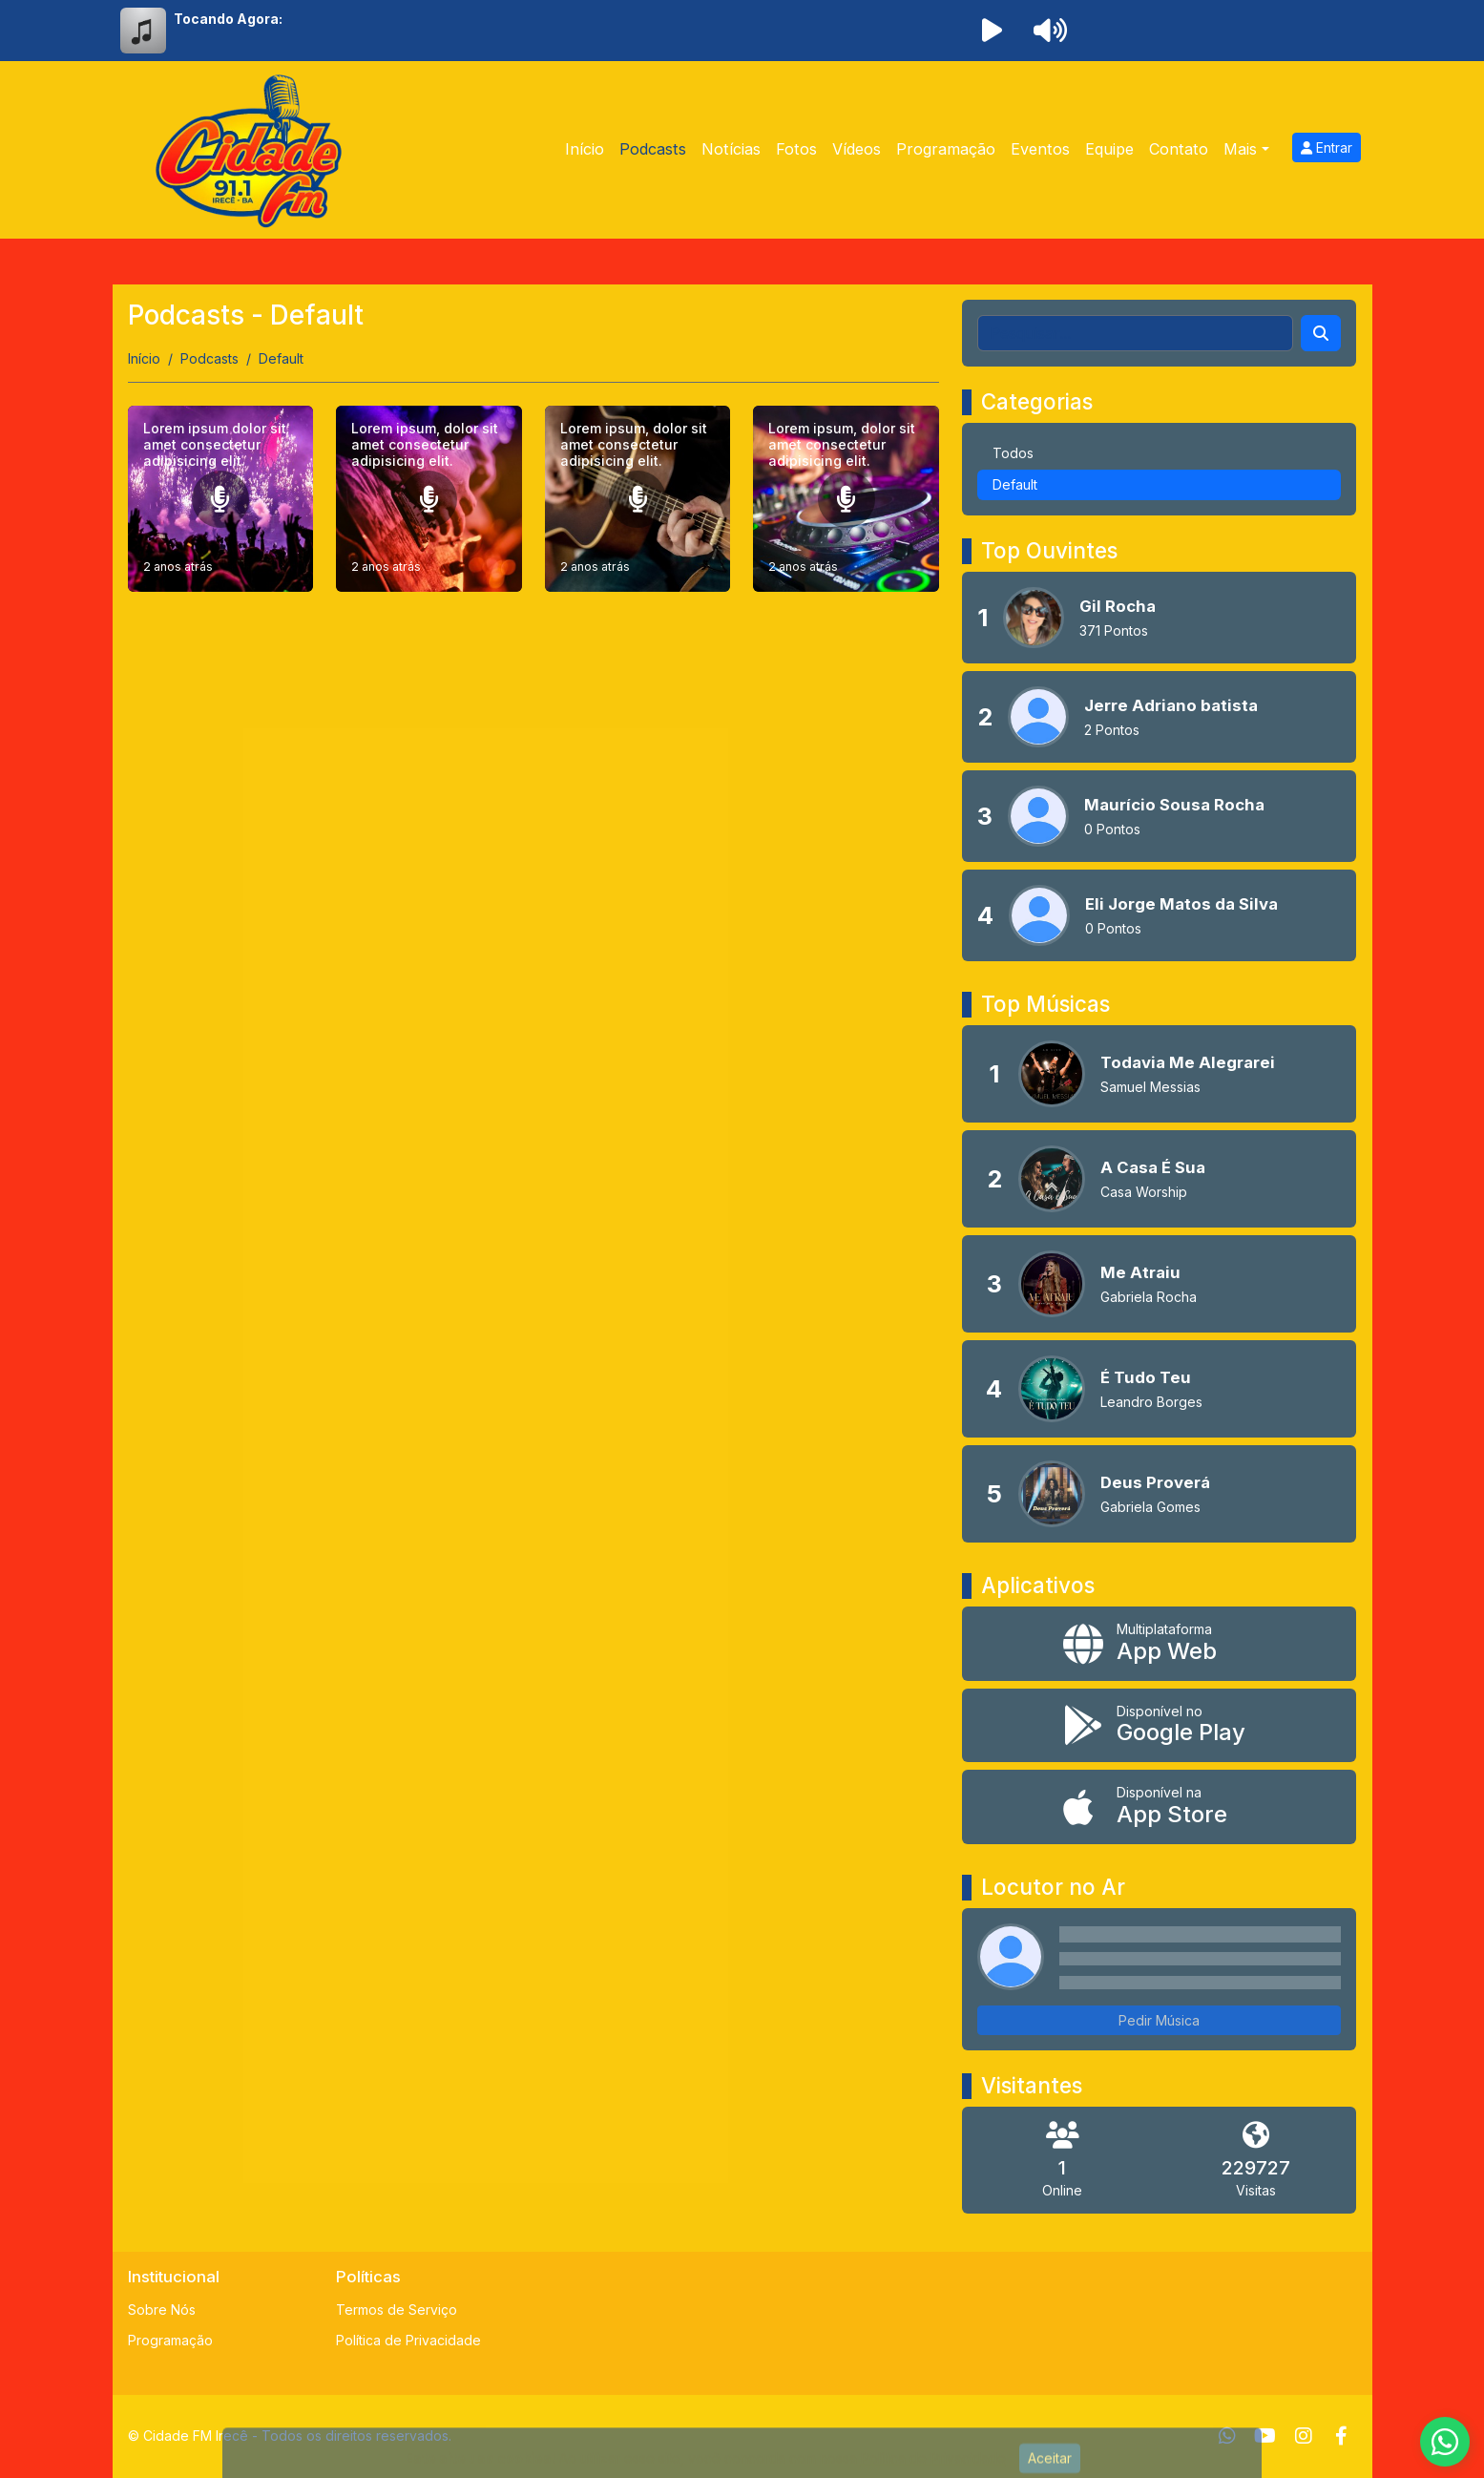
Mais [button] (1240, 148)
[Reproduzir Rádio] (992, 30)
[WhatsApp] (1227, 2436)
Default (1015, 484)
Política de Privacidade (408, 2340)
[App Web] (1159, 1643)
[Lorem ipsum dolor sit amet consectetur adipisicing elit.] (221, 499)
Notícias (731, 148)
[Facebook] (1341, 2436)
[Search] (1321, 333)
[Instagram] (1303, 2436)
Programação (945, 148)
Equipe (1109, 148)
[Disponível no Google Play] (1159, 1726)
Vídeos (856, 148)
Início (584, 148)
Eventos (1040, 148)
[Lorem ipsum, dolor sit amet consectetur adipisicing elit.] (429, 499)
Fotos (796, 148)
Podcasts (652, 148)
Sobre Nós (162, 2309)
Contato (1178, 148)
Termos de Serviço (396, 2309)
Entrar (1326, 147)
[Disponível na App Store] (1159, 1807)
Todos (1013, 453)
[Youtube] (1265, 2436)
